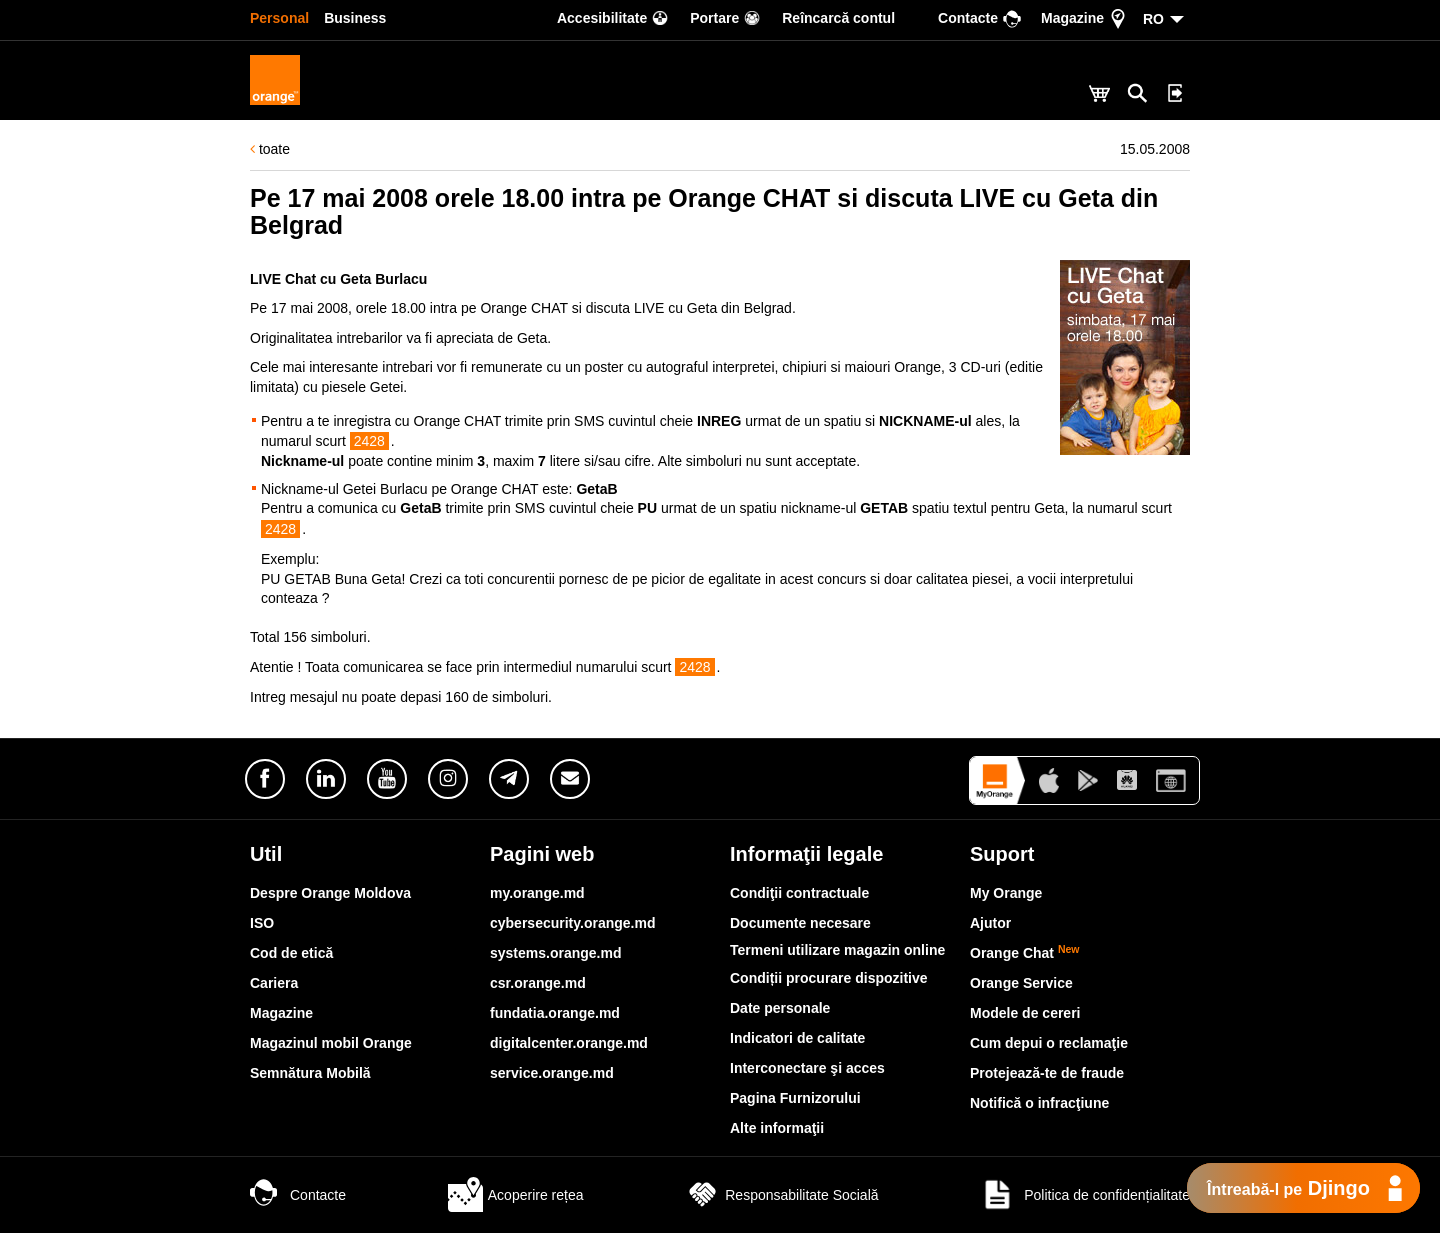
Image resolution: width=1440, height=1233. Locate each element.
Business (355, 18)
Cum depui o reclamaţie (1049, 1043)
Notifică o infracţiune (1039, 1103)
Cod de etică (291, 953)
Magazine (281, 1013)
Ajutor (990, 923)
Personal (279, 18)
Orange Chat (1025, 953)
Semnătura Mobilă (310, 1073)
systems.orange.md (556, 953)
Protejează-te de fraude (1047, 1073)
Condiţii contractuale (799, 893)
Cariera (274, 983)
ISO (262, 923)
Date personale (780, 1008)
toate (270, 149)
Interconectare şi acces (807, 1068)
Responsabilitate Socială (781, 1195)
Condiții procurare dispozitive (829, 978)
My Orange (1006, 893)
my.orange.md (537, 893)
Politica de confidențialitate (1085, 1195)
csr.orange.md (538, 983)
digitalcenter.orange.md (569, 1043)
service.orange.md (552, 1073)
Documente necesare (800, 923)
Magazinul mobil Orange (331, 1043)
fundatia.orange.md (555, 1013)
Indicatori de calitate (797, 1038)
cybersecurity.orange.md (572, 923)
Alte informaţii (777, 1128)
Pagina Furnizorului (795, 1098)
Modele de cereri (1025, 1013)
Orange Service (1021, 983)
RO (1153, 19)
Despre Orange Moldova (330, 893)
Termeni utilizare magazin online (837, 950)
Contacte (298, 1195)
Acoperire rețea (516, 1195)
